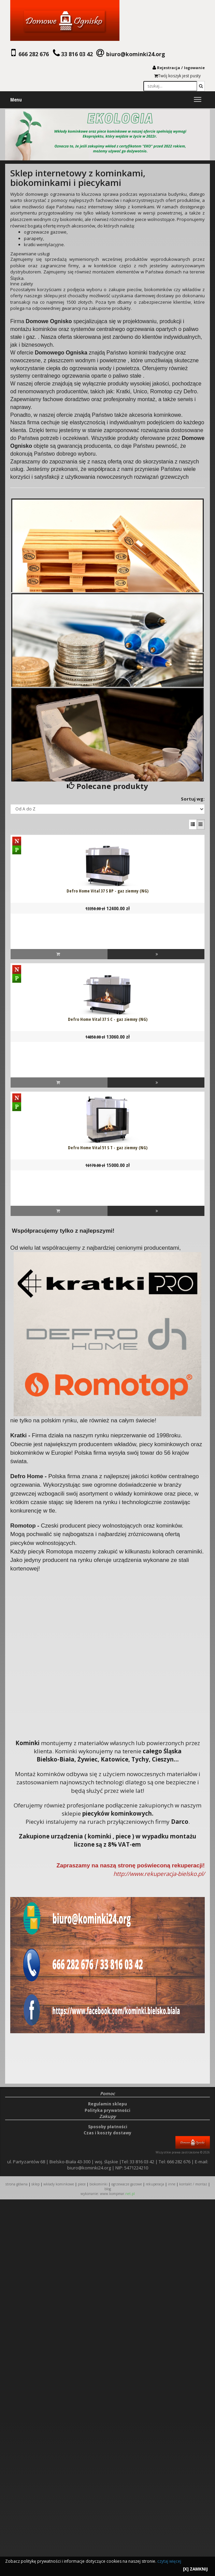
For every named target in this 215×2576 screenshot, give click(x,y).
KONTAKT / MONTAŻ (193, 2184)
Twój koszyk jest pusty (177, 76)
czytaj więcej (169, 2561)
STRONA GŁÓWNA (17, 2184)
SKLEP (35, 2184)
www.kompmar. (117, 2193)
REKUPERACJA (155, 2184)
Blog (107, 2188)
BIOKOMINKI (98, 2184)
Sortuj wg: (193, 799)
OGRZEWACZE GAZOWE (126, 2184)
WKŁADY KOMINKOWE (58, 2184)
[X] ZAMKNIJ (195, 2569)
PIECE (82, 2184)
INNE (171, 2184)
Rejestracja (168, 67)
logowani (193, 67)
